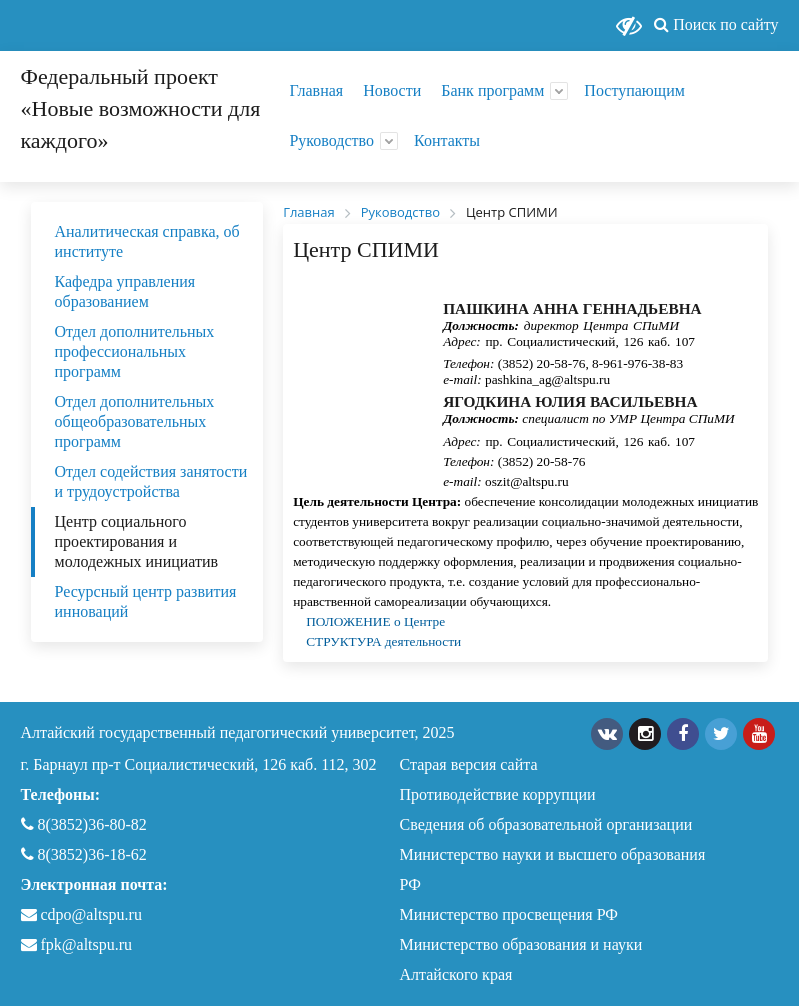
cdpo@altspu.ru (91, 914)
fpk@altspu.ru (77, 944)
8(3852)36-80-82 (84, 824)
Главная (316, 90)
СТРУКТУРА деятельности (383, 641)
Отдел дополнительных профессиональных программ (135, 351)
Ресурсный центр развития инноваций (146, 601)
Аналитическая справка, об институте (147, 241)
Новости (392, 90)
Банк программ (492, 90)
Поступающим (634, 90)
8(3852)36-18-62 (84, 854)
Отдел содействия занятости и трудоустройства (151, 481)
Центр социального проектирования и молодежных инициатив (137, 541)
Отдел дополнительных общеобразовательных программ (135, 421)
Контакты (447, 140)
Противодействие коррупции (498, 794)
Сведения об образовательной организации (546, 824)
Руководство (331, 140)
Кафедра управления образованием (125, 291)
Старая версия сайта (469, 764)
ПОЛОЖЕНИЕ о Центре (377, 621)
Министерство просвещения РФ (509, 914)
